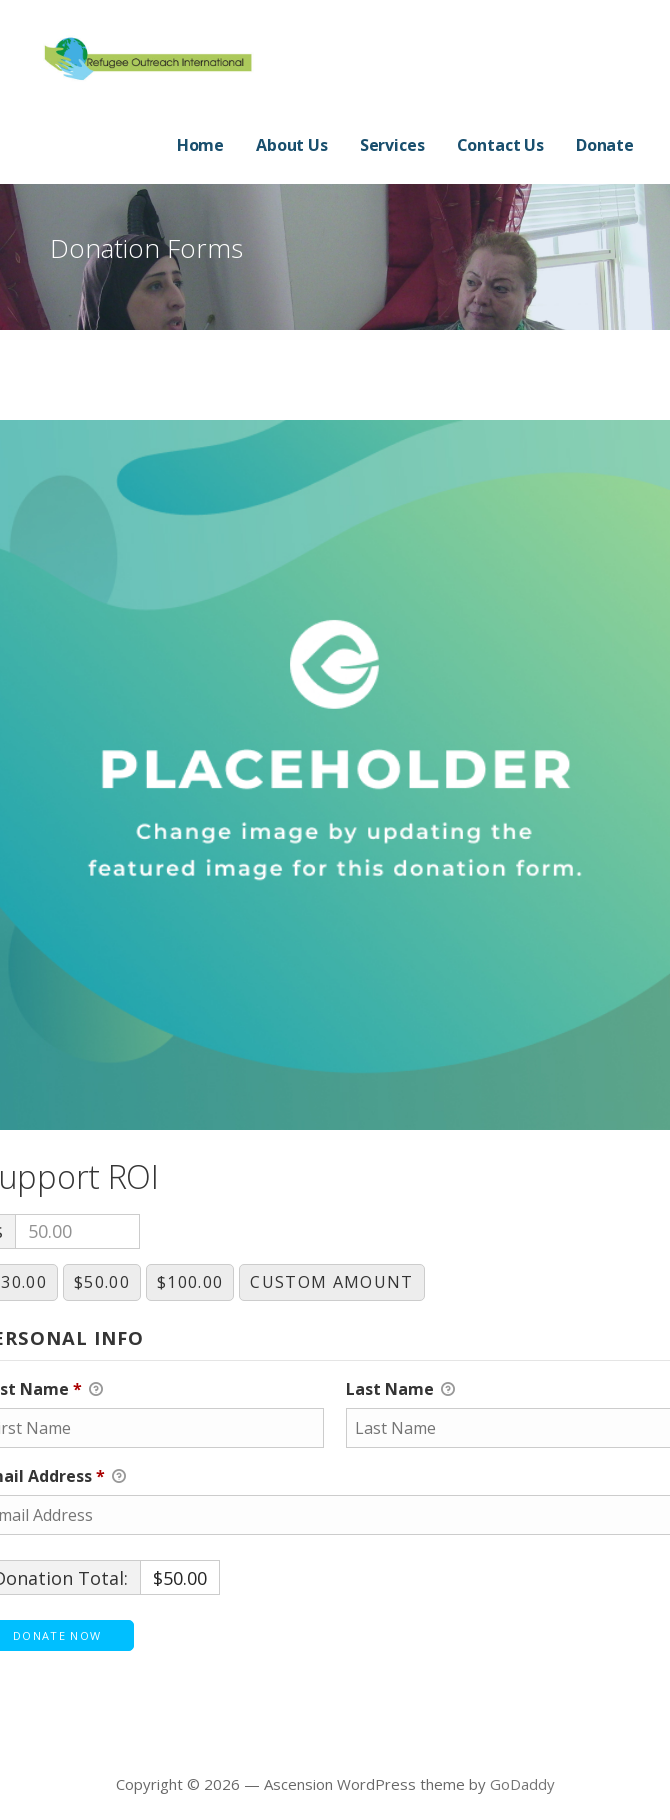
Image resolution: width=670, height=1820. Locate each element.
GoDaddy (522, 1784)
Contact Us (500, 145)
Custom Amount (331, 1282)
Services (392, 145)
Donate (605, 145)
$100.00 (190, 1282)
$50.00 (102, 1282)
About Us (292, 145)
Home (200, 145)
